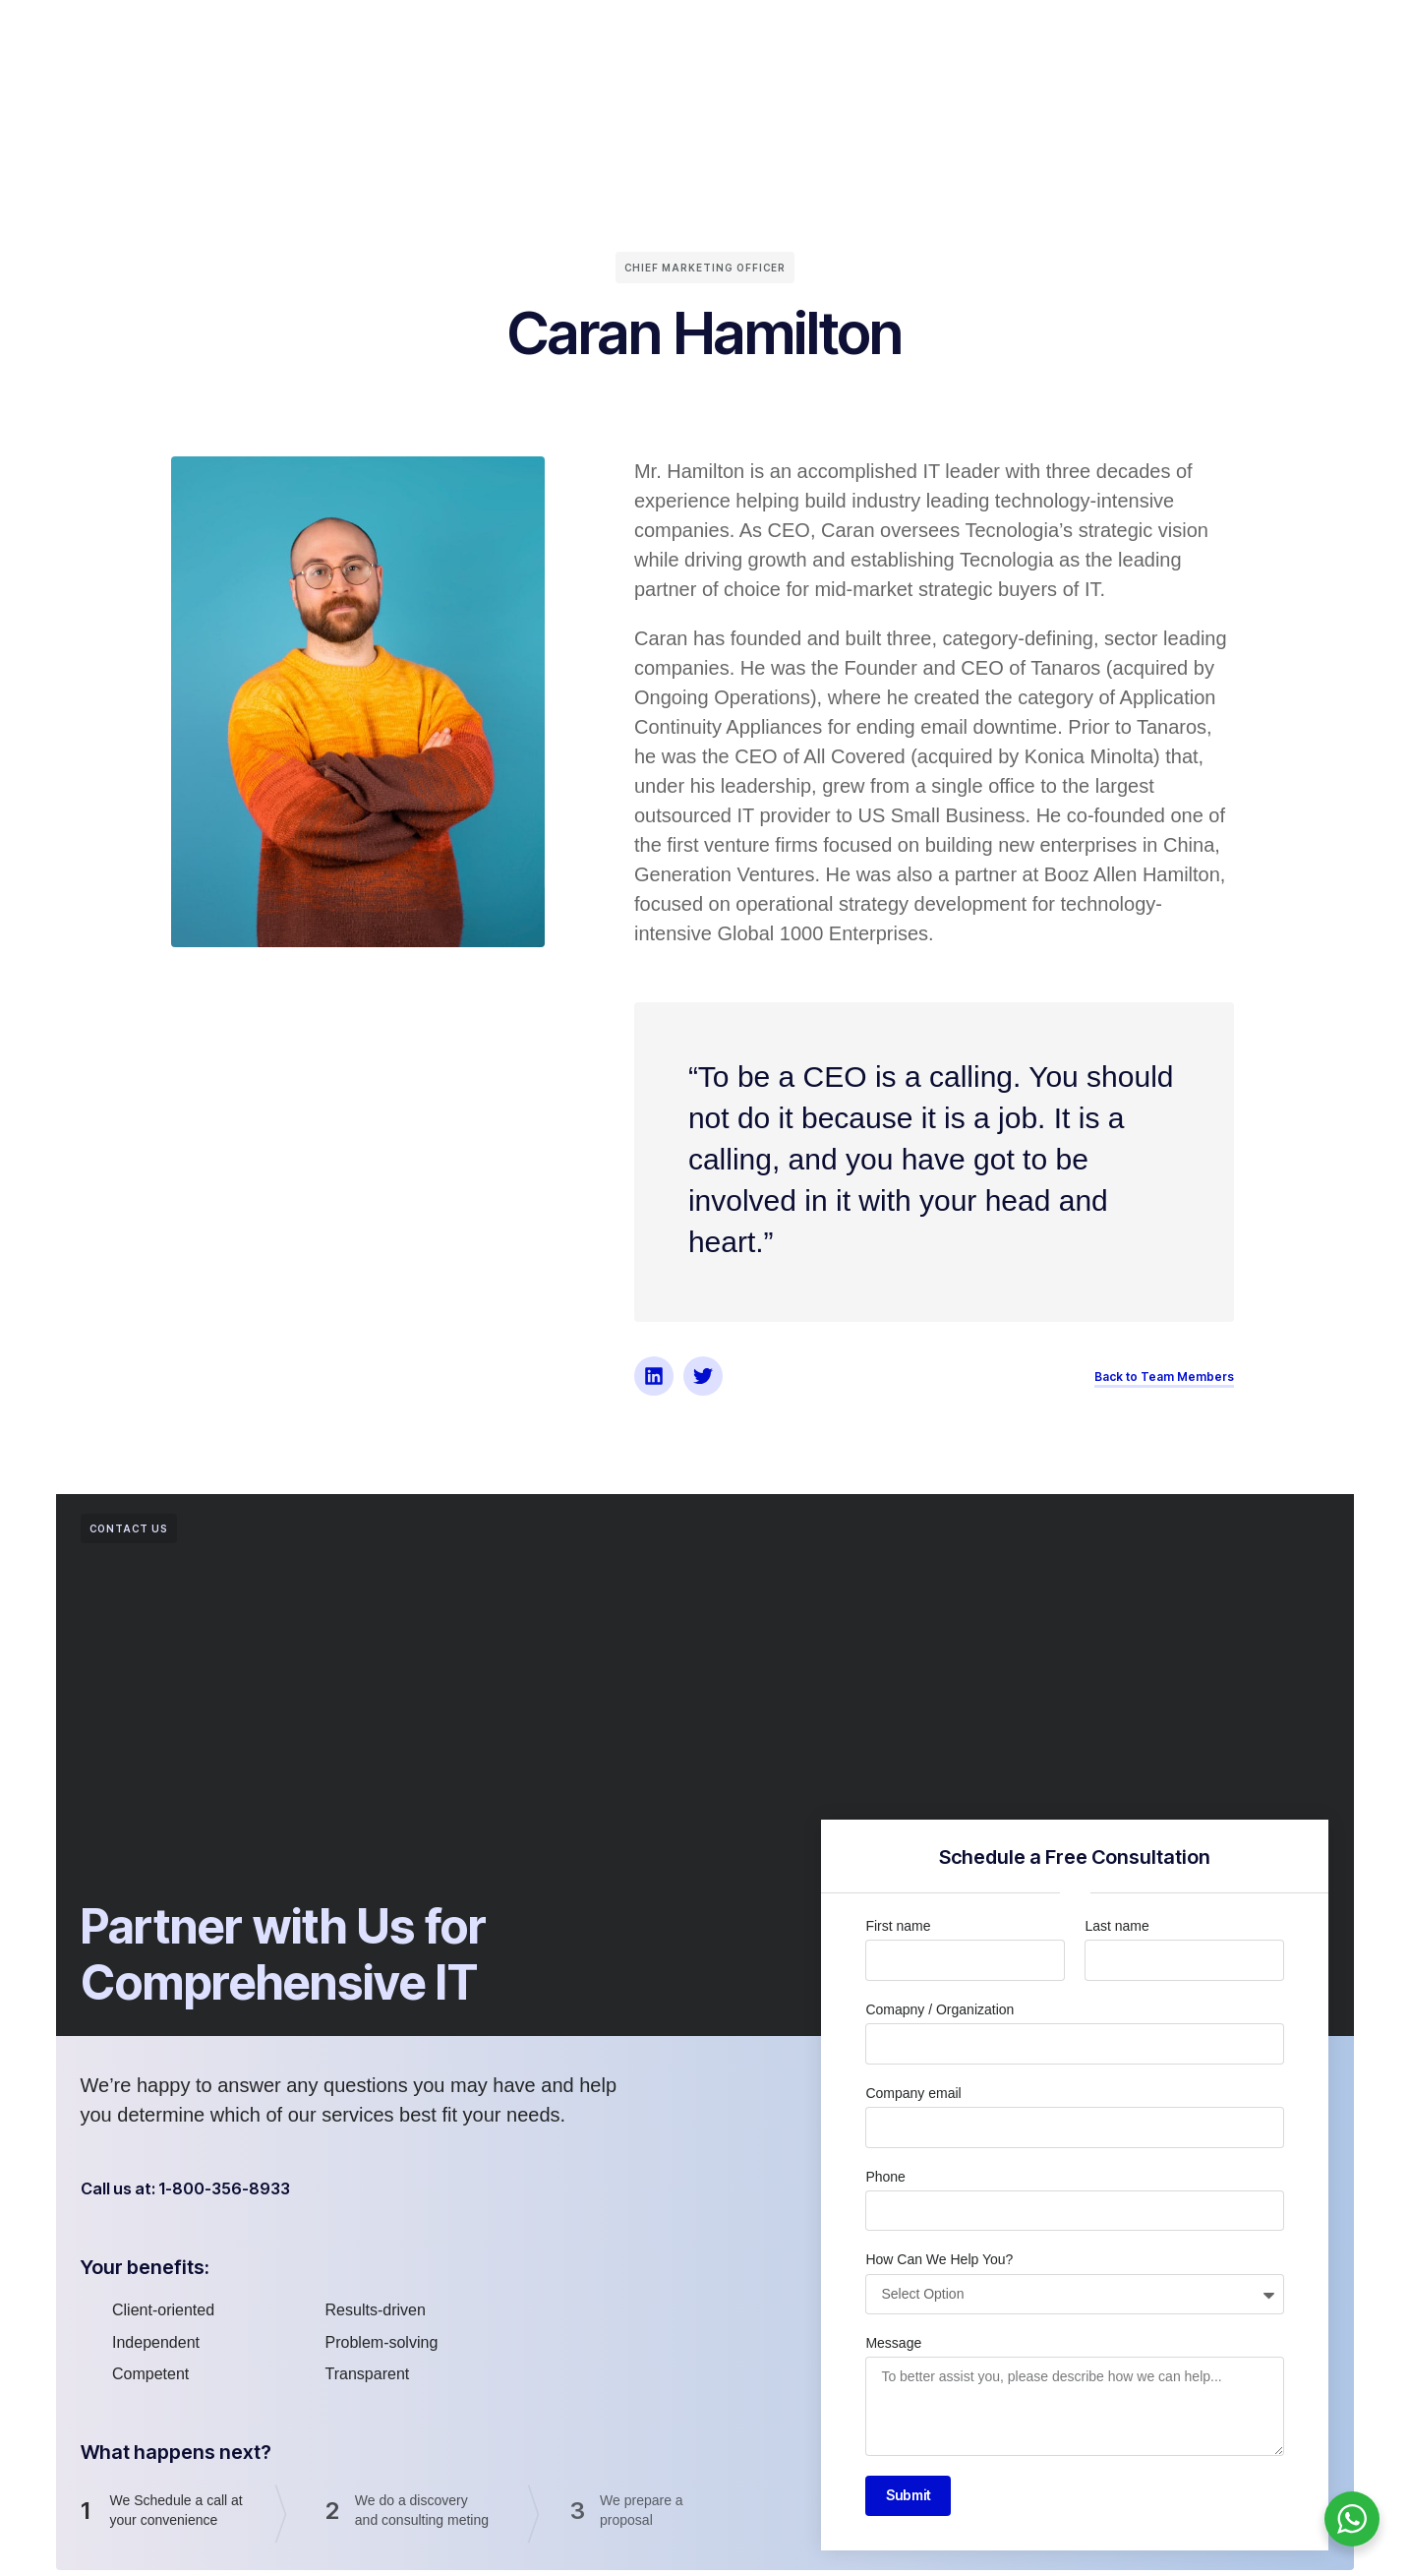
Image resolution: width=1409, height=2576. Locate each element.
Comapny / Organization (939, 2009)
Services (490, 38)
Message (893, 2343)
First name (897, 1926)
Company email (913, 2093)
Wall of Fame (754, 38)
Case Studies (876, 38)
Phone (885, 2177)
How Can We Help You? (939, 2259)
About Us (400, 38)
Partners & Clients (615, 38)
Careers (1041, 38)
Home (318, 38)
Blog (967, 38)
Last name (1116, 1926)
